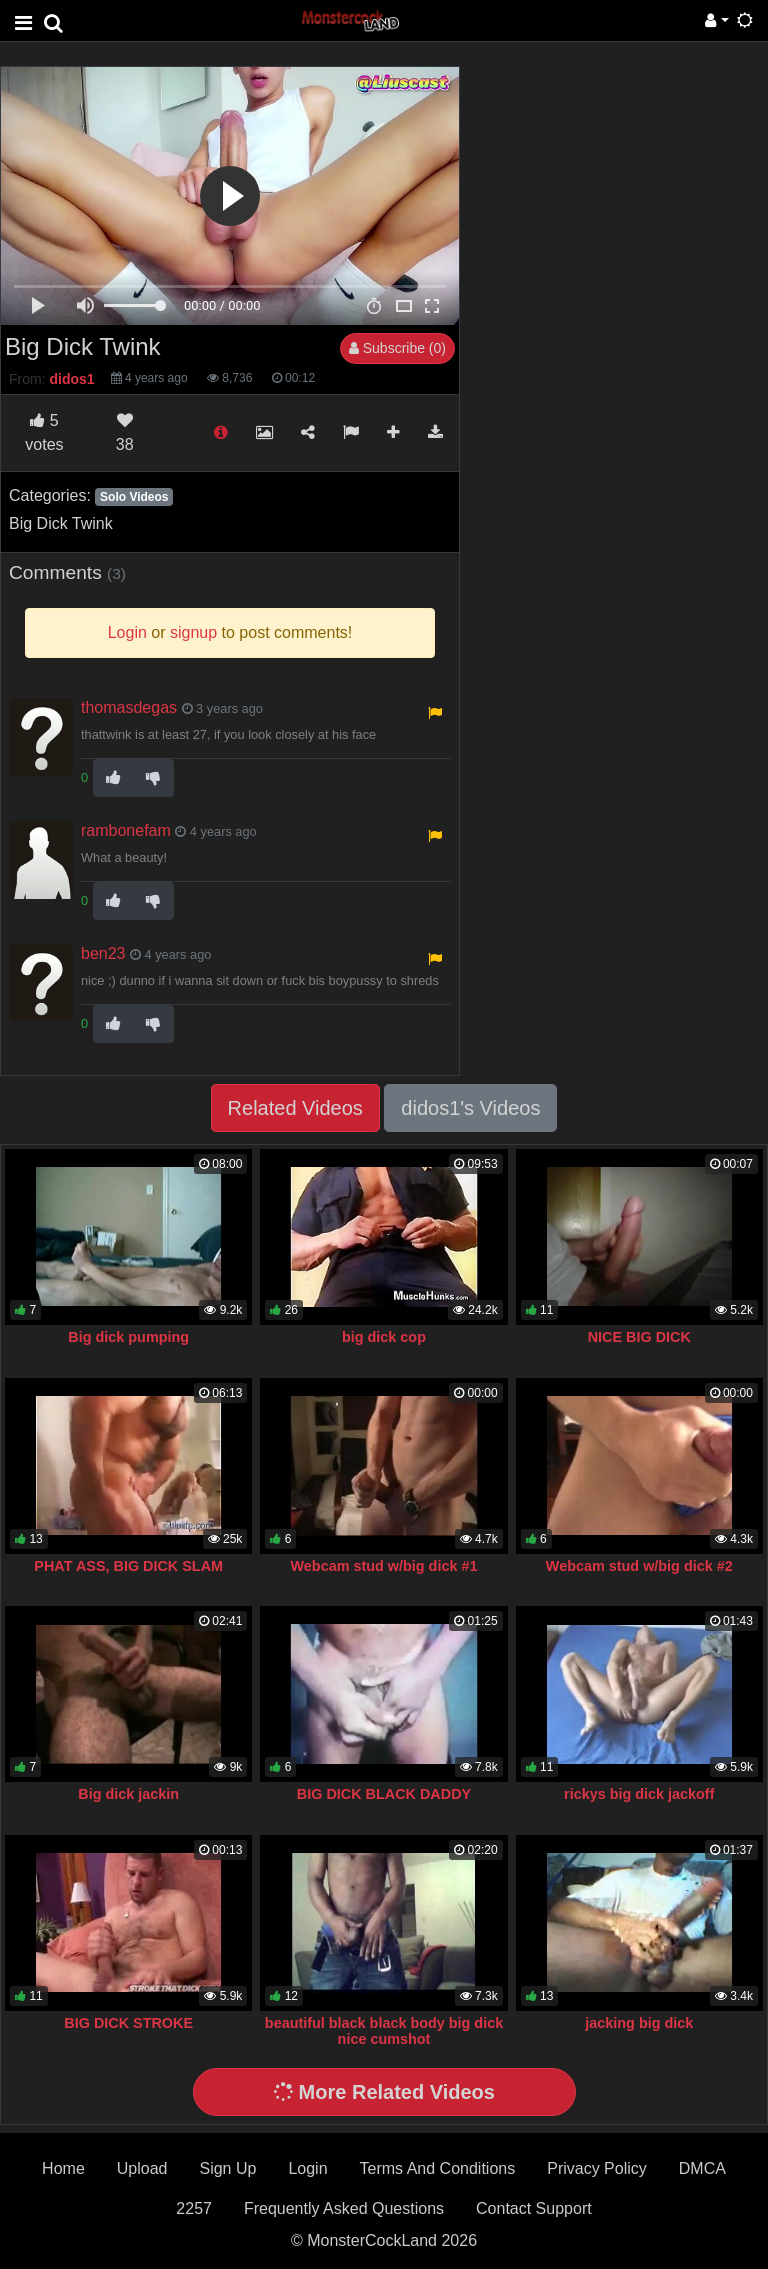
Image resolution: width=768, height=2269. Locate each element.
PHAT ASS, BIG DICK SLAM (128, 1566)
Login (307, 2168)
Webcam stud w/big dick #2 (639, 1566)
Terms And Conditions (438, 2168)
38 (125, 432)
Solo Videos (134, 497)
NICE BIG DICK (639, 1337)
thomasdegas (129, 707)
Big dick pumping (128, 1337)
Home (63, 2168)
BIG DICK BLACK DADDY (384, 1794)
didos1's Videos (470, 1108)
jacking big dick (639, 2023)
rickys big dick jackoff (639, 1794)
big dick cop (384, 1337)
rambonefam (126, 830)
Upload (142, 2168)
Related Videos (295, 1108)
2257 (194, 2208)
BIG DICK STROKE (128, 2023)
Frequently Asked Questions (344, 2208)
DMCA (702, 2168)
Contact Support (534, 2208)
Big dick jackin (128, 1794)
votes (44, 432)
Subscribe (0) (397, 348)
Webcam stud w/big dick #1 (384, 1566)
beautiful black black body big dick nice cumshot (384, 2031)
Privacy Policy (597, 2168)
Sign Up (227, 2168)
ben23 (103, 953)
